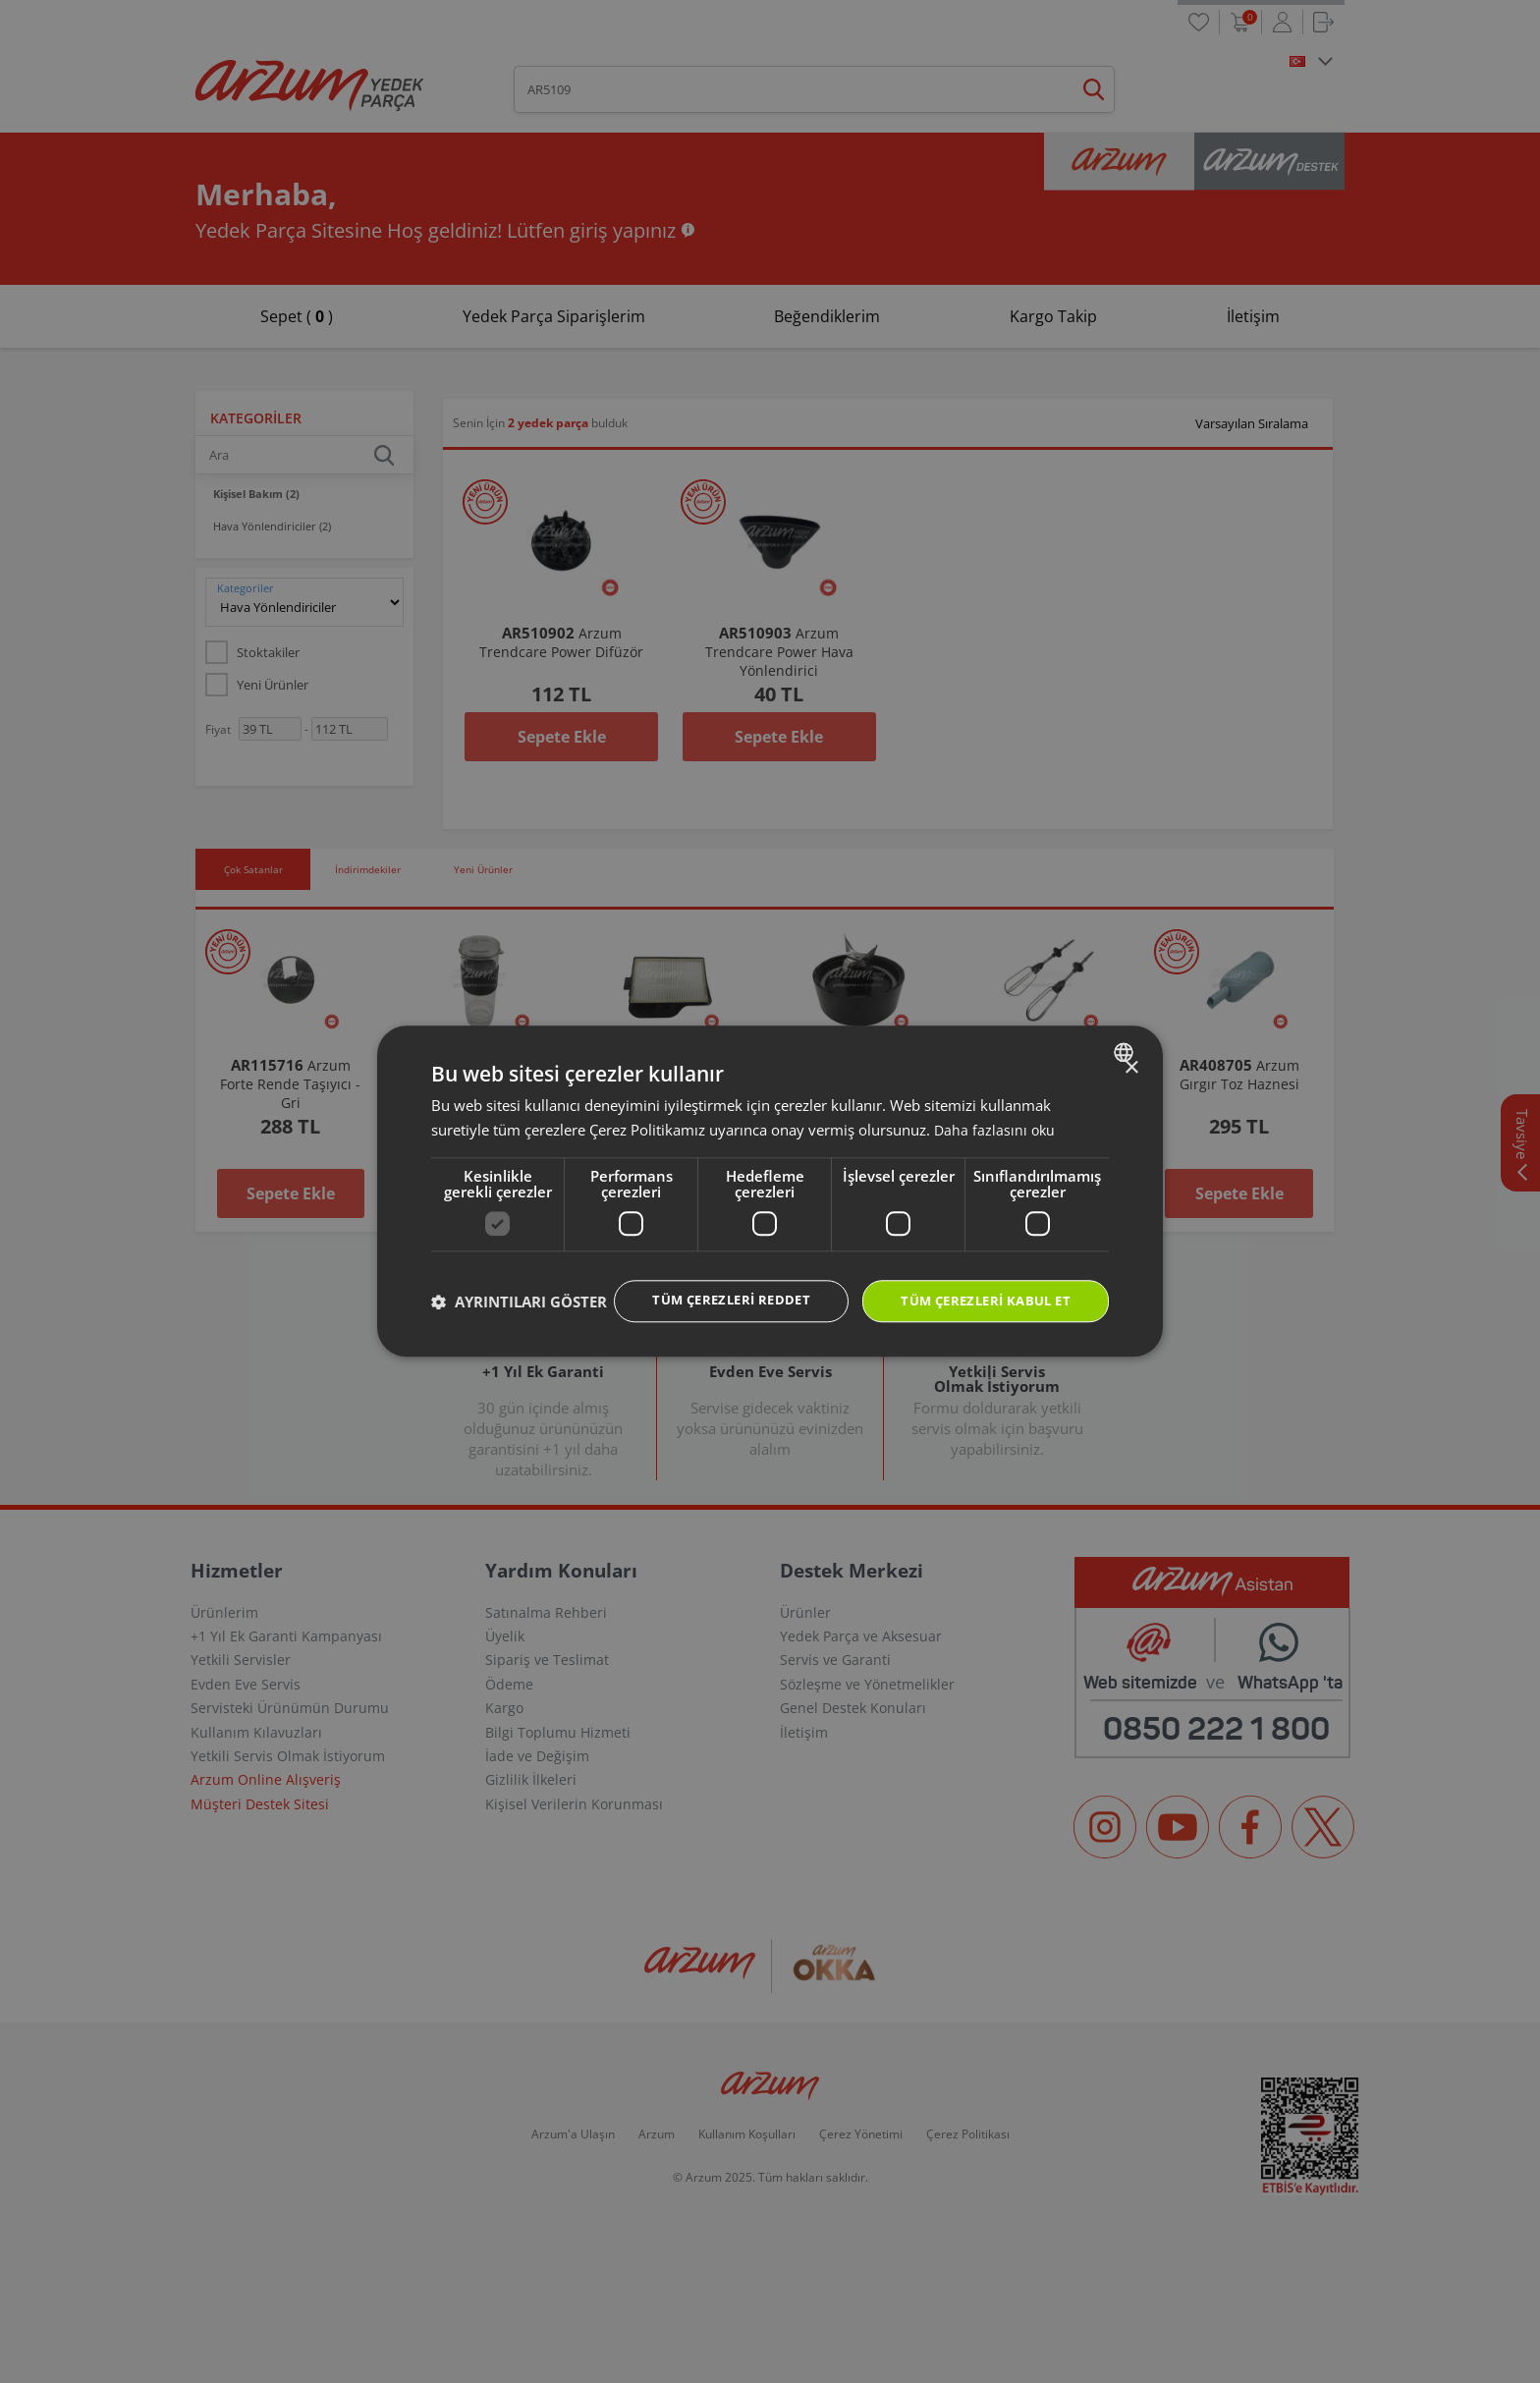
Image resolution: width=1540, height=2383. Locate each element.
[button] (519, 1337)
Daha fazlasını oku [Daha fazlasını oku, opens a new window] (996, 1110)
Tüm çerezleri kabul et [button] (978, 1282)
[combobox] (1126, 1032)
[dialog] (770, 1191)
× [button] (1131, 1048)
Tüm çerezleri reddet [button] (711, 1281)
